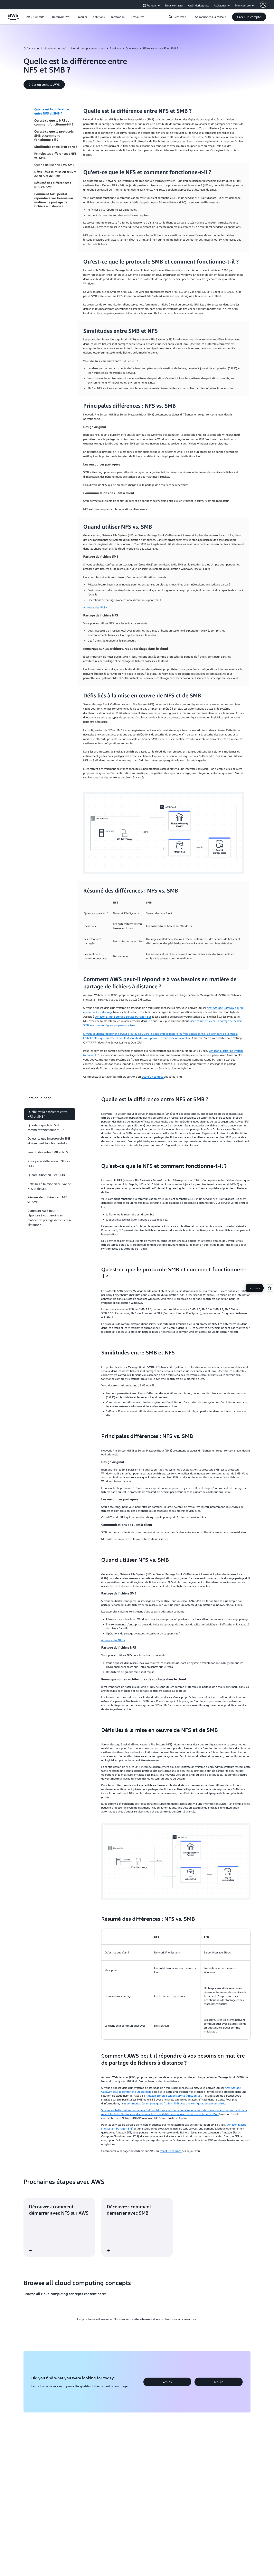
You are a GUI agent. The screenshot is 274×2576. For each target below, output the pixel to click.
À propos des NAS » (95, 607)
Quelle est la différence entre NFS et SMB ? (51, 111)
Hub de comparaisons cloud (88, 48)
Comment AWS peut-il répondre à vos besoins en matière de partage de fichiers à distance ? (53, 200)
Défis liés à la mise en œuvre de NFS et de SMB (55, 174)
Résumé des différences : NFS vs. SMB (52, 185)
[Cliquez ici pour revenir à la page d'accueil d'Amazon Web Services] (13, 19)
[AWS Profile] (263, 5)
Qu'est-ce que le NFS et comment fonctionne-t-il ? (53, 122)
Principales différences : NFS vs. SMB (55, 156)
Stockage (115, 48)
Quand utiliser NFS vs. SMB (54, 165)
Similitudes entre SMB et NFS (55, 147)
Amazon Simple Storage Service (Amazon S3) (123, 1016)
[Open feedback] (269, 1288)
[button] (61, 16)
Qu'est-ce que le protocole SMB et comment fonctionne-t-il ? (54, 135)
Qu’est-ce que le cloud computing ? (45, 48)
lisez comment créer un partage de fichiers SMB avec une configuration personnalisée (173, 2103)
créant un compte (153, 1076)
